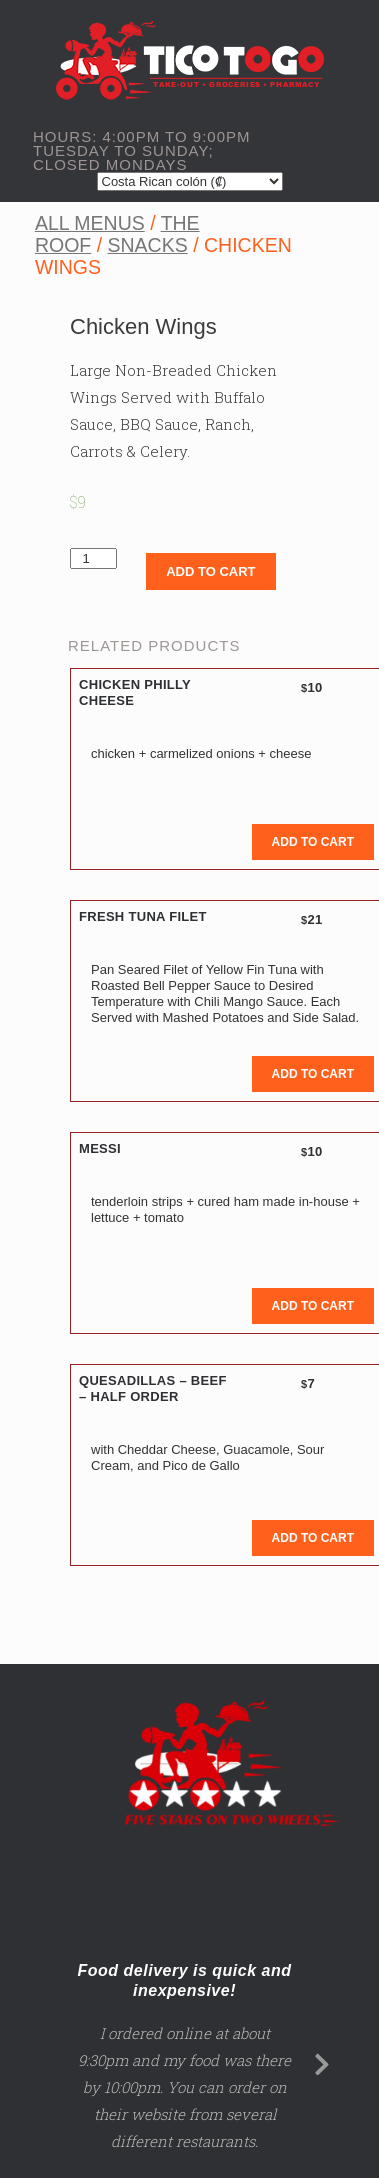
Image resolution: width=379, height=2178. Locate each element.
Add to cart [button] (313, 842)
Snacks (148, 245)
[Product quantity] (93, 558)
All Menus (90, 223)
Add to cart (210, 571)
